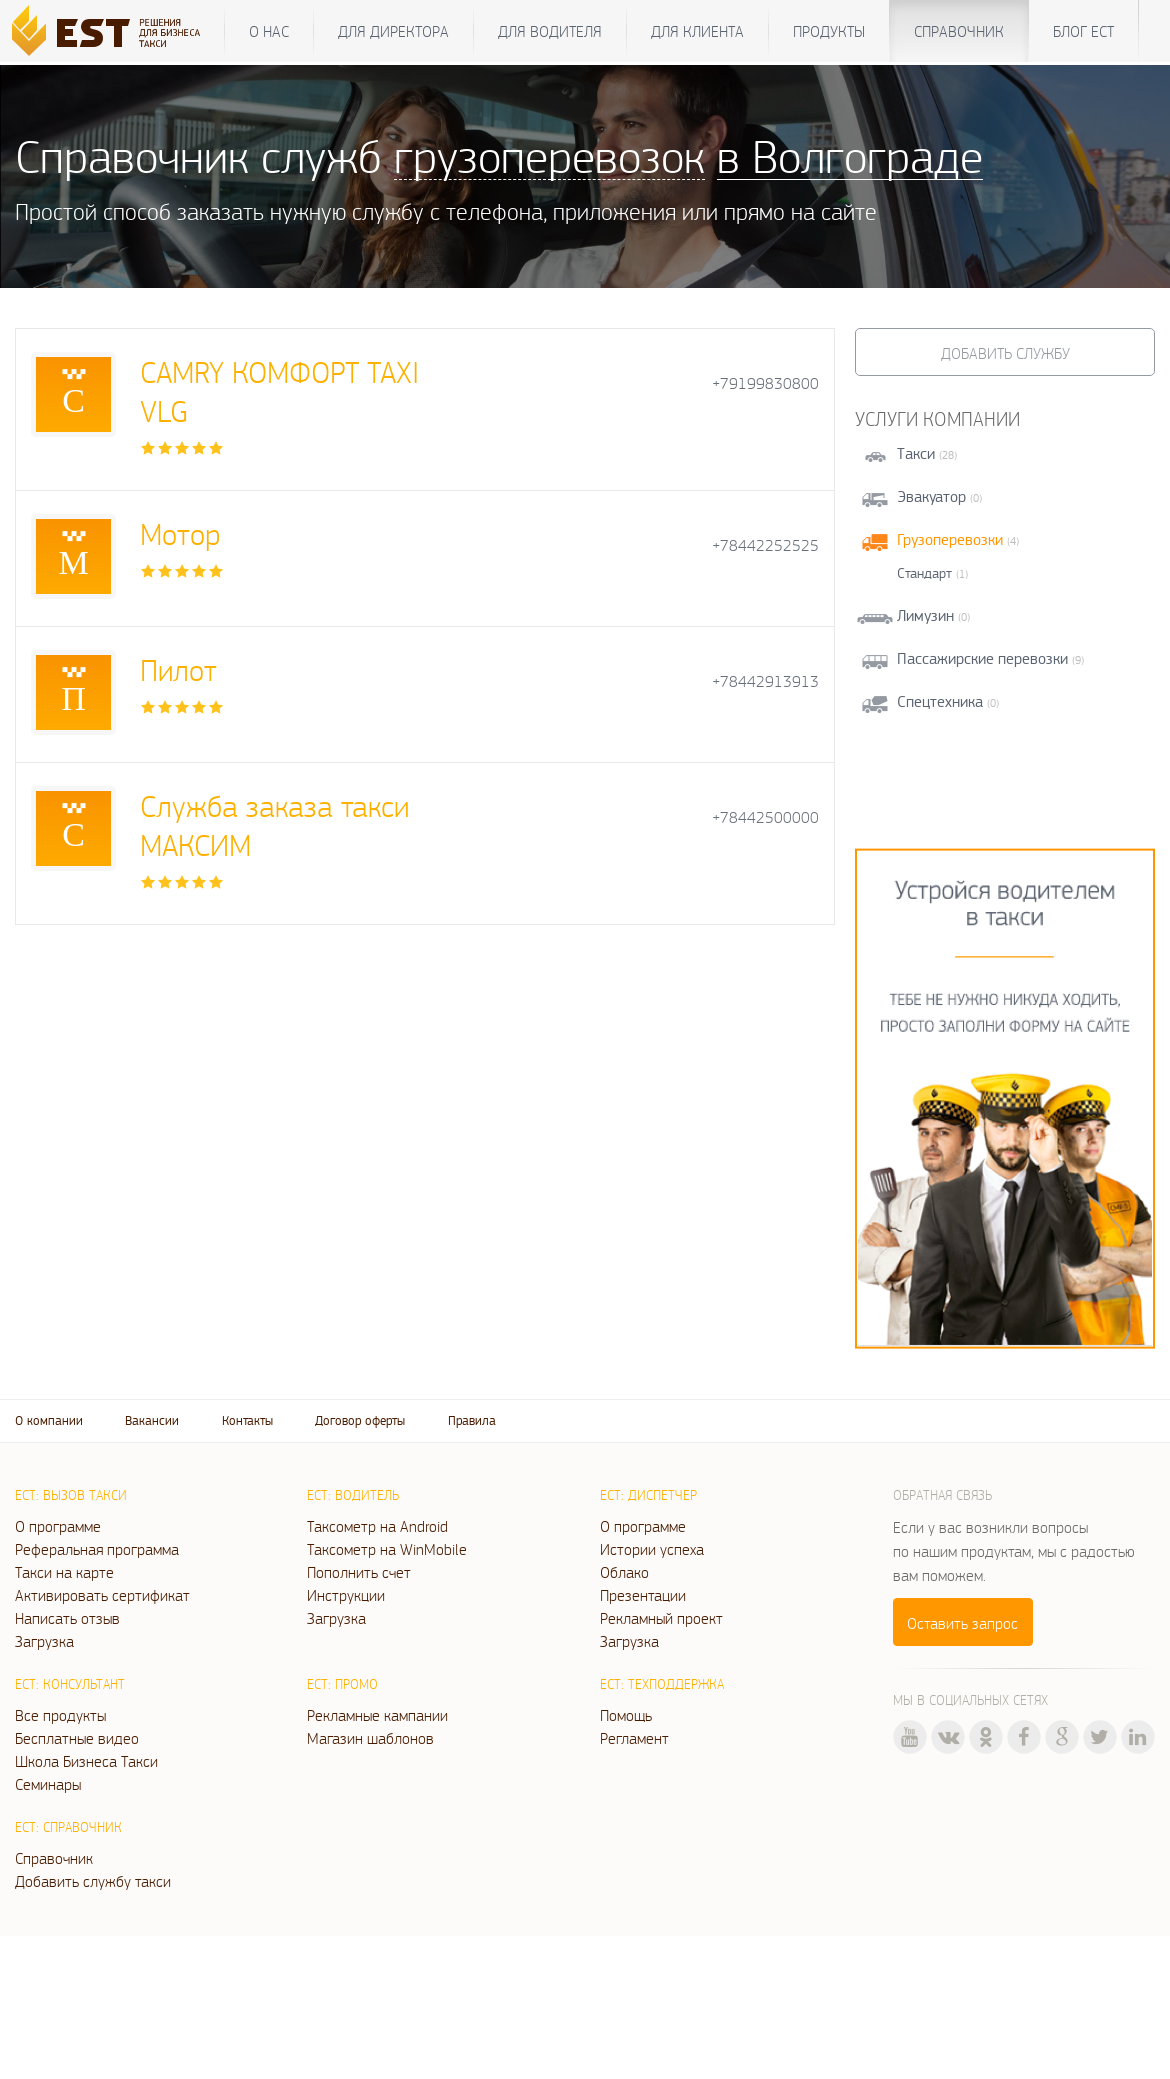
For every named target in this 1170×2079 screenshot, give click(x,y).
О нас (269, 31)
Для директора (393, 31)
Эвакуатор (931, 496)
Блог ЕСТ (1083, 31)
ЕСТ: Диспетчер (648, 1495)
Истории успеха (652, 1549)
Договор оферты (360, 1420)
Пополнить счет (359, 1572)
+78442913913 (765, 681)
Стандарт (924, 573)
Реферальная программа (97, 1549)
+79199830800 (765, 383)
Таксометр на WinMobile (387, 1549)
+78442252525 (765, 545)
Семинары (48, 1784)
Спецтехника (940, 701)
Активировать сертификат (102, 1595)
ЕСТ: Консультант (70, 1684)
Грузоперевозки (950, 539)
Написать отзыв (67, 1618)
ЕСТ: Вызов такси (71, 1495)
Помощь (626, 1715)
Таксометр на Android (377, 1526)
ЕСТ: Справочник (68, 1827)
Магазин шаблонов (370, 1738)
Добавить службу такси (93, 1881)
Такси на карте (64, 1572)
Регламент (634, 1738)
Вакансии (152, 1420)
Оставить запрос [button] (962, 1623)
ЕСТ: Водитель (353, 1495)
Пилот (178, 669)
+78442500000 (765, 817)
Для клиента (697, 31)
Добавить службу (1005, 353)
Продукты (829, 31)
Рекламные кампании (377, 1715)
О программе (58, 1526)
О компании (49, 1420)
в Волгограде (850, 155)
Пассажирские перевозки (982, 658)
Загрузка (44, 1641)
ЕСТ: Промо (342, 1684)
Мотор (180, 533)
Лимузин (925, 615)
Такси (916, 453)
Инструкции (346, 1595)
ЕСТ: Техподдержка (662, 1684)
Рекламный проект (661, 1618)
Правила (472, 1420)
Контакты (247, 1420)
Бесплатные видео (77, 1738)
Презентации (643, 1595)
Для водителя (550, 31)
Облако (624, 1572)
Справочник (959, 31)
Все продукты (60, 1715)
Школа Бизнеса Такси (86, 1761)
